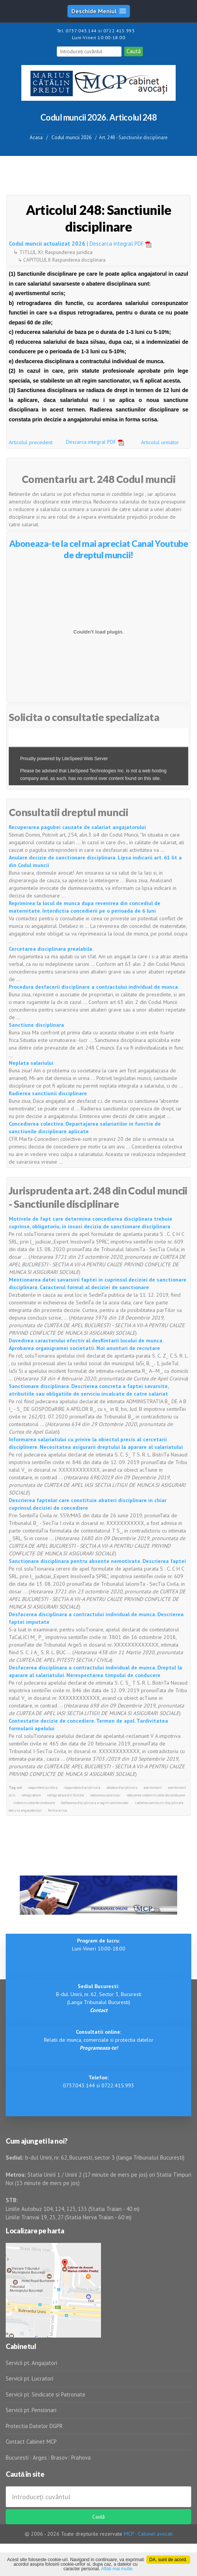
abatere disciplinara (121, 1787)
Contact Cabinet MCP (31, 2441)
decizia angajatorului (25, 1810)
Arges (40, 2457)
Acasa (36, 137)
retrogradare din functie (65, 1795)
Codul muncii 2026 (71, 137)
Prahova (81, 2457)
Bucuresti (18, 2457)
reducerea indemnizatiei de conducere (156, 1795)
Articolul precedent (31, 442)
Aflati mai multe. (117, 2568)
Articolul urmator (160, 442)
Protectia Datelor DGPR (34, 2426)
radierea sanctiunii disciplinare (159, 1803)
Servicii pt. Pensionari (31, 2410)
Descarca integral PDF (123, 243)
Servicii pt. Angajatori (31, 2362)
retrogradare (31, 1795)
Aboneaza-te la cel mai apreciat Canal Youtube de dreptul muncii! (98, 549)
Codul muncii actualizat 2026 (47, 243)
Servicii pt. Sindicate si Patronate (45, 2394)
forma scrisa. (57, 1810)
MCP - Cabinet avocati (148, 2533)
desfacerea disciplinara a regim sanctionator (95, 1803)
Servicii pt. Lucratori (29, 2378)
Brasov (59, 2457)
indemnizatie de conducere (34, 1803)
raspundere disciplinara (82, 1787)
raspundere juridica (42, 1787)
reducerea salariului (105, 1795)
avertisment (152, 1787)
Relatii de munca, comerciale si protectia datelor (99, 2039)
